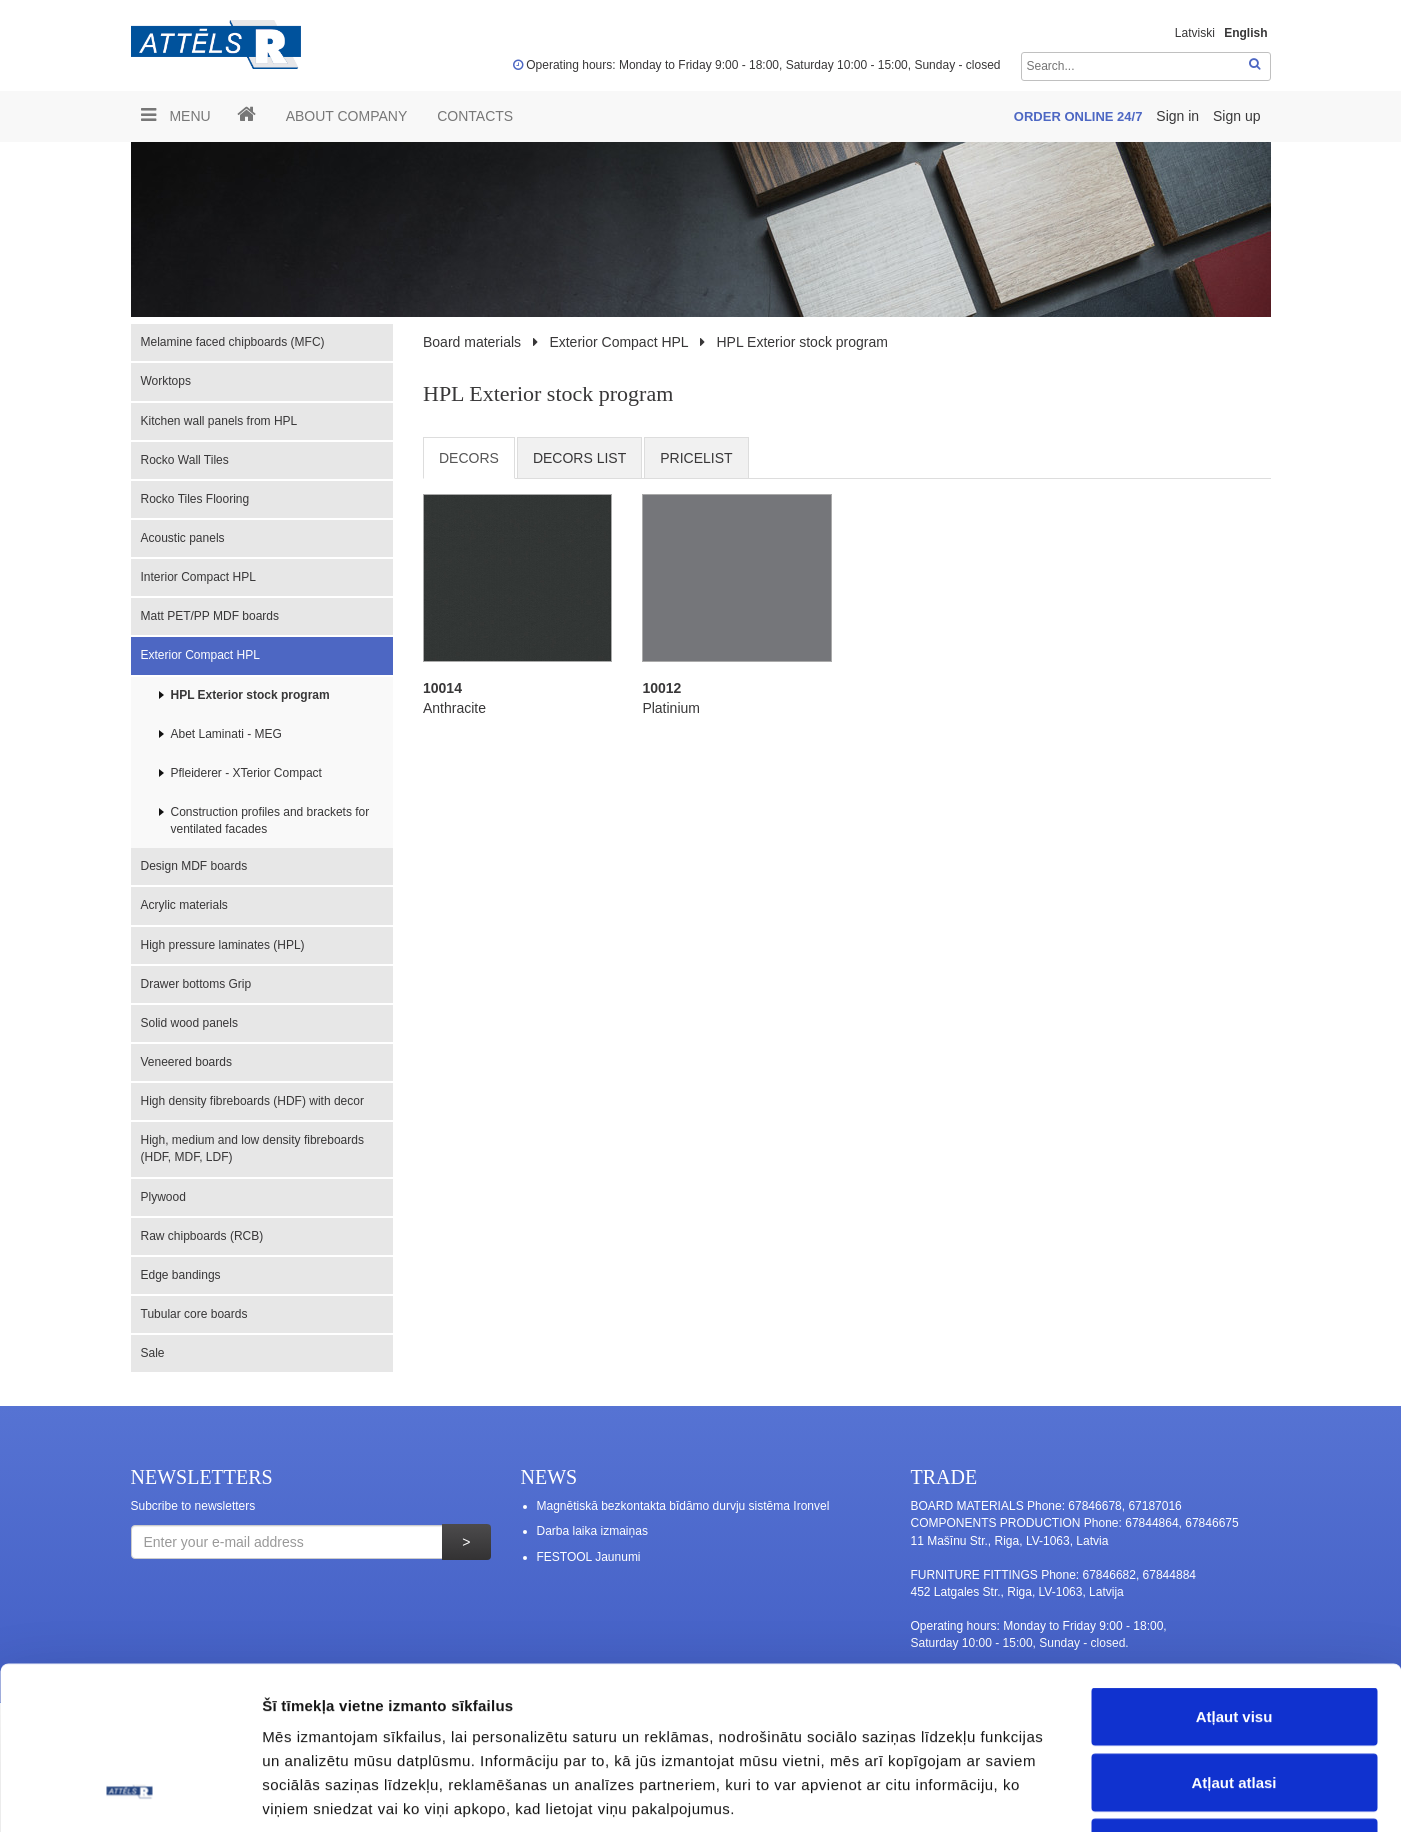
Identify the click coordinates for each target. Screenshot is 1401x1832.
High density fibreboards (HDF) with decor (252, 1101)
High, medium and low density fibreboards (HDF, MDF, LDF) (252, 1148)
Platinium (671, 708)
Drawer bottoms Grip (196, 984)
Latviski (1195, 33)
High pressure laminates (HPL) (223, 945)
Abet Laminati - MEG (226, 734)
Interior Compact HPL (198, 577)
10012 (661, 688)
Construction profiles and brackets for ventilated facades (270, 820)
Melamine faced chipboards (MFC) (233, 342)
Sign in (1179, 116)
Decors (469, 458)
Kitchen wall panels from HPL (219, 421)
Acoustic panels (183, 538)
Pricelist (696, 458)
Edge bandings (181, 1275)
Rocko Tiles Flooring (195, 499)
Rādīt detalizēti (1089, 1792)
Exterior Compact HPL (200, 655)
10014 (442, 688)
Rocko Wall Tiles (185, 460)
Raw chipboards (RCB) (202, 1236)
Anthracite (454, 708)
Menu (176, 115)
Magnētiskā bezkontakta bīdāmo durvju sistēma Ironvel (683, 1506)
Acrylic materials (184, 905)
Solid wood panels (189, 1023)
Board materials (472, 342)
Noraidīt (1234, 1700)
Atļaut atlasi (1233, 1635)
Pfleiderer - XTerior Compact (246, 773)
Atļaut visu (1234, 1569)
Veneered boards (186, 1062)
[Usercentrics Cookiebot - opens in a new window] (129, 1793)
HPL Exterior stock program (250, 695)
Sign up (1236, 116)
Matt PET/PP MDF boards (210, 616)
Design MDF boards (194, 866)
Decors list (579, 458)
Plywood (163, 1197)
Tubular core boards (194, 1314)
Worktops (166, 381)
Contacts (475, 116)
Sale (153, 1353)
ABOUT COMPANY (347, 116)
